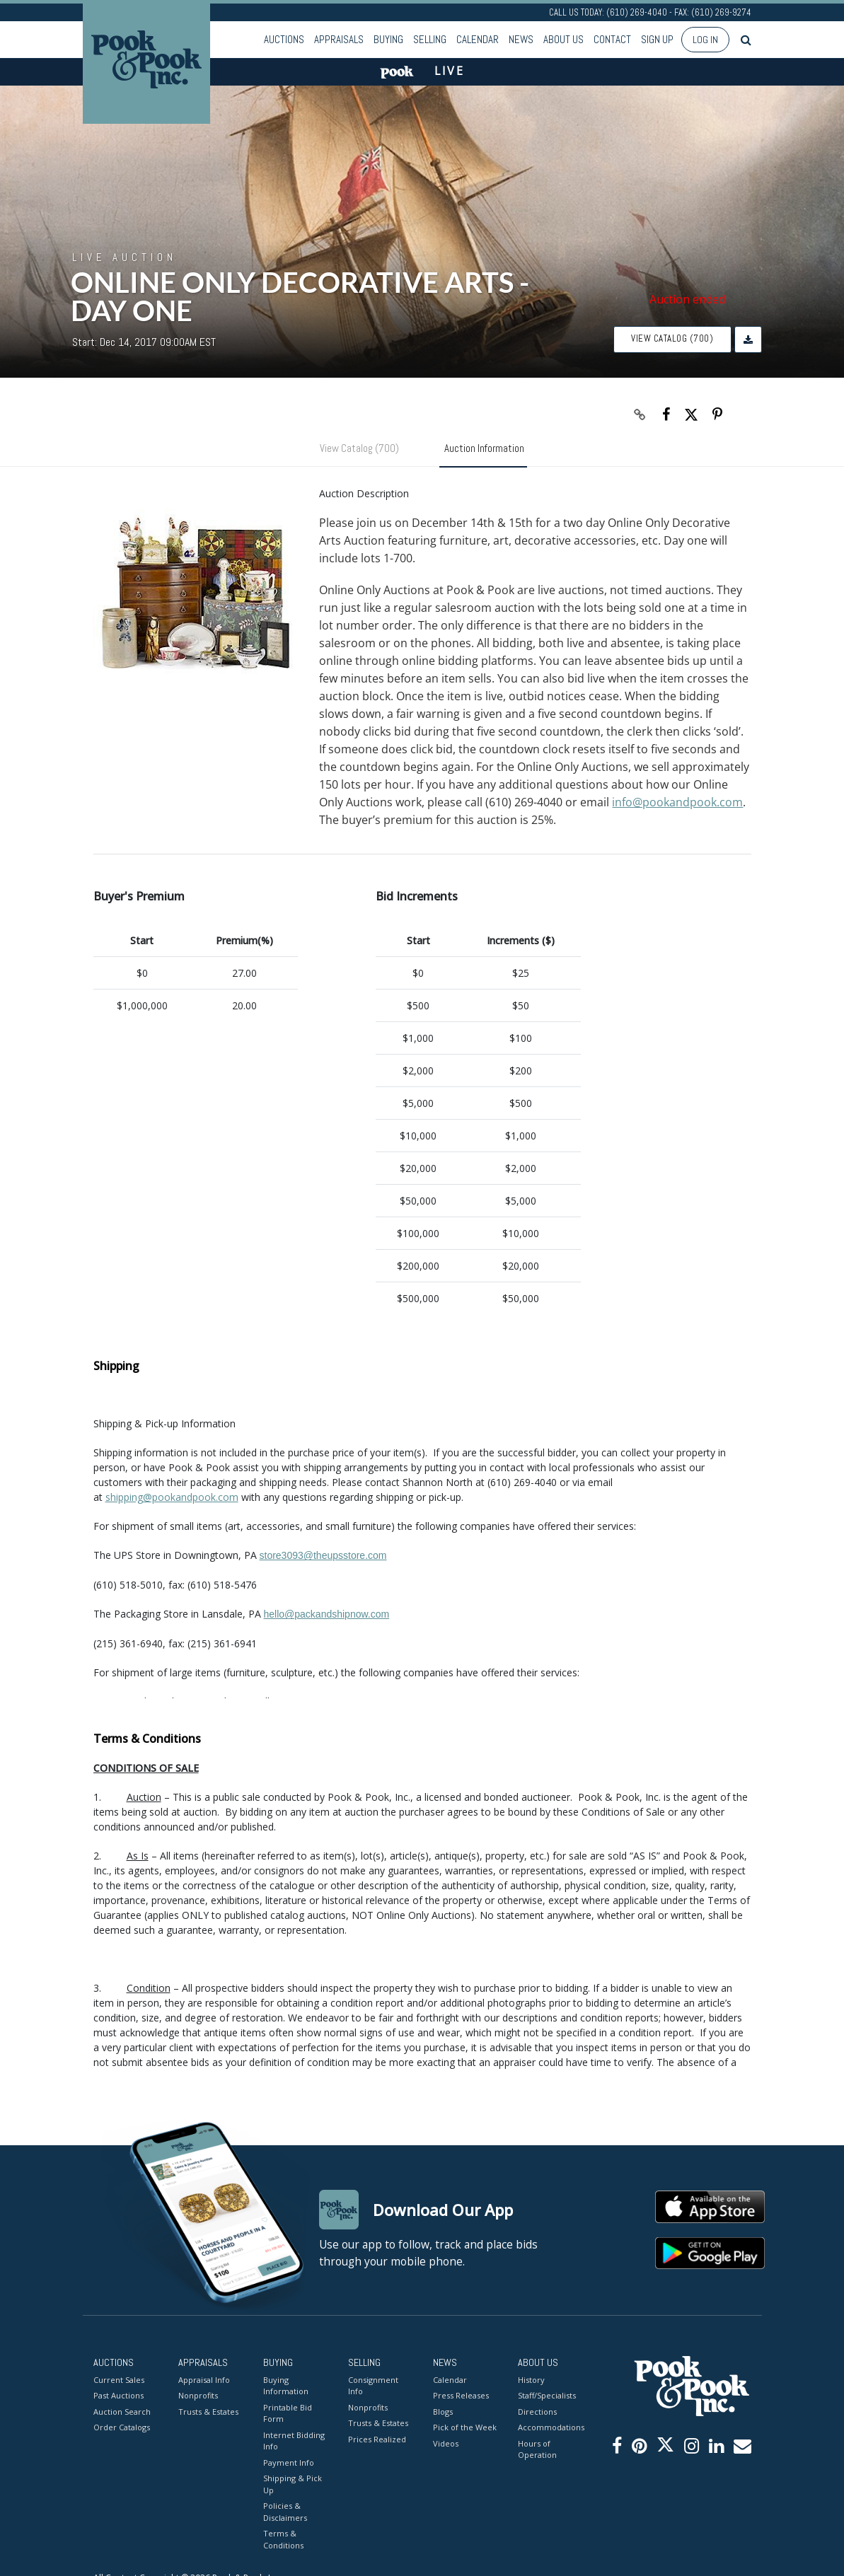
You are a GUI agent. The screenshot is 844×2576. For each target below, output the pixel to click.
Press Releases (461, 2395)
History (531, 2379)
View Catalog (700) (672, 338)
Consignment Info (373, 2385)
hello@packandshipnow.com (327, 1614)
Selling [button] (429, 39)
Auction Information (484, 448)
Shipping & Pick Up (292, 2484)
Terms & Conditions (283, 2539)
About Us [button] (563, 39)
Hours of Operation (537, 2449)
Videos (445, 2443)
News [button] (521, 39)
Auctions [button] (284, 39)
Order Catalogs (121, 2427)
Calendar (477, 39)
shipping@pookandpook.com (171, 1497)
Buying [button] (388, 39)
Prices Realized (377, 2439)
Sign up (657, 39)
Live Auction (124, 256)
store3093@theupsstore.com (323, 1555)
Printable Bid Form (287, 2413)
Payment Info (288, 2462)
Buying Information (285, 2385)
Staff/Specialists (547, 2395)
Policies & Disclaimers (285, 2511)
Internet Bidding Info (294, 2441)
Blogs (443, 2411)
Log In (705, 39)
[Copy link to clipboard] (639, 414)
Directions (537, 2411)
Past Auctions (118, 2395)
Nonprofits (198, 2395)
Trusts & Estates (208, 2411)
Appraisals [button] (339, 39)
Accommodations (550, 2427)
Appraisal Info (204, 2379)
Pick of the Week (465, 2427)
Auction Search (122, 2411)
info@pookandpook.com (677, 802)
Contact (612, 39)
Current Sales (118, 2379)
